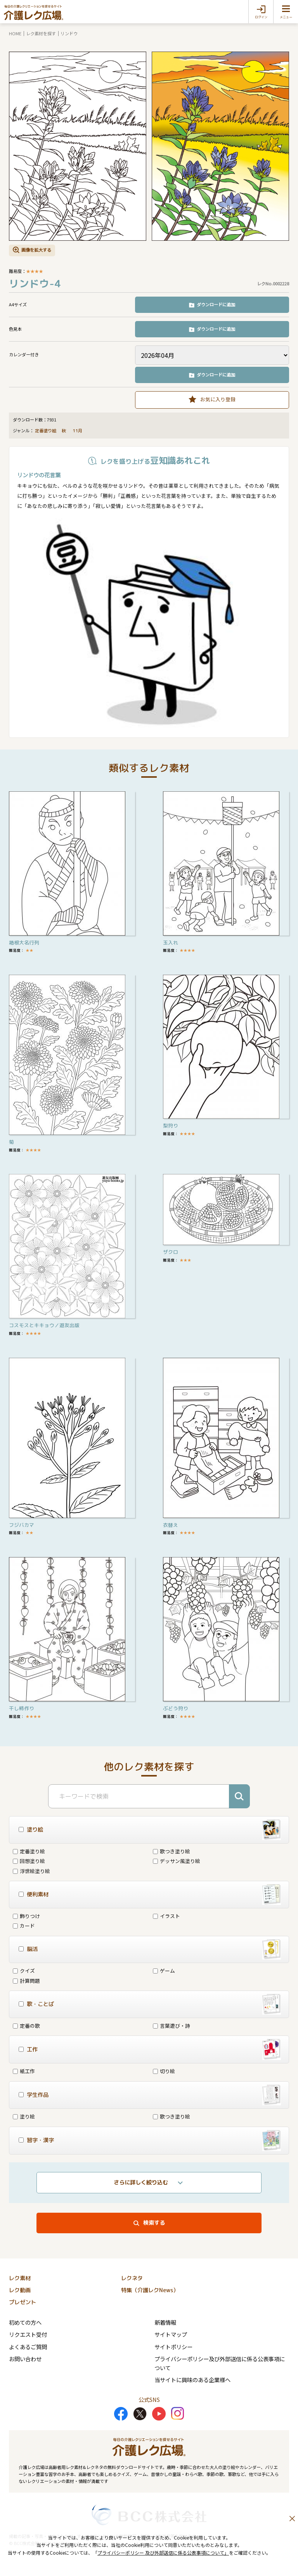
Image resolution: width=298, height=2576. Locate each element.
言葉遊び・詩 (171, 2025)
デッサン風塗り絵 (176, 1861)
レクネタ (132, 2278)
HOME (15, 33)
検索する (154, 2223)
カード (24, 1925)
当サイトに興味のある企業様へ (192, 2380)
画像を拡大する (36, 250)
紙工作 (24, 2071)
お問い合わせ (25, 2359)
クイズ (24, 1970)
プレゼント (22, 2302)
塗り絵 (24, 2116)
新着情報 (165, 2322)
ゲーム (164, 1970)
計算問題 (26, 1980)
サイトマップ (170, 2334)
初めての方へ (25, 2322)
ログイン (261, 17)
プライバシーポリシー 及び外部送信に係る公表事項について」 (163, 2552)
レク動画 (20, 2290)
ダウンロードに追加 (216, 304)
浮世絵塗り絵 (31, 1871)
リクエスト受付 (28, 2334)
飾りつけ (26, 1916)
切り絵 (164, 2071)
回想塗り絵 (29, 1861)
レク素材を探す (41, 33)
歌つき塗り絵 (171, 1851)
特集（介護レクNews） (149, 2290)
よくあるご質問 (28, 2347)
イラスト (166, 1916)
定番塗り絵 (45, 431)
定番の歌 (26, 2025)
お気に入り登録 (218, 399)
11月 (78, 431)
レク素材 (20, 2278)
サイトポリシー (173, 2347)
